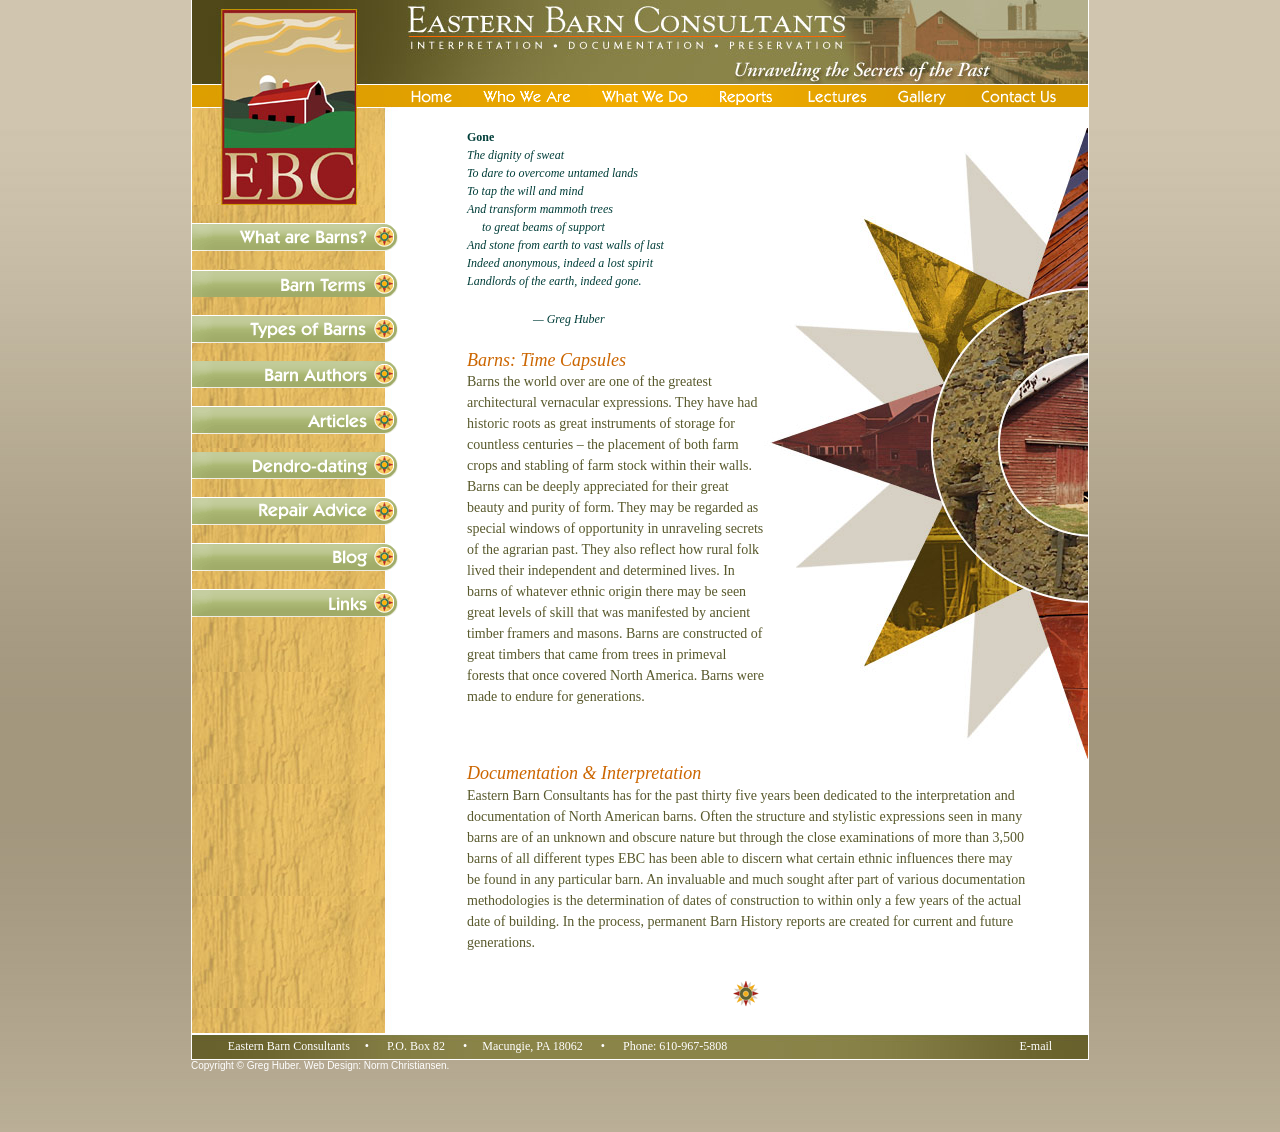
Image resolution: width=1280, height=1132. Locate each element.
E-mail (1036, 1046)
